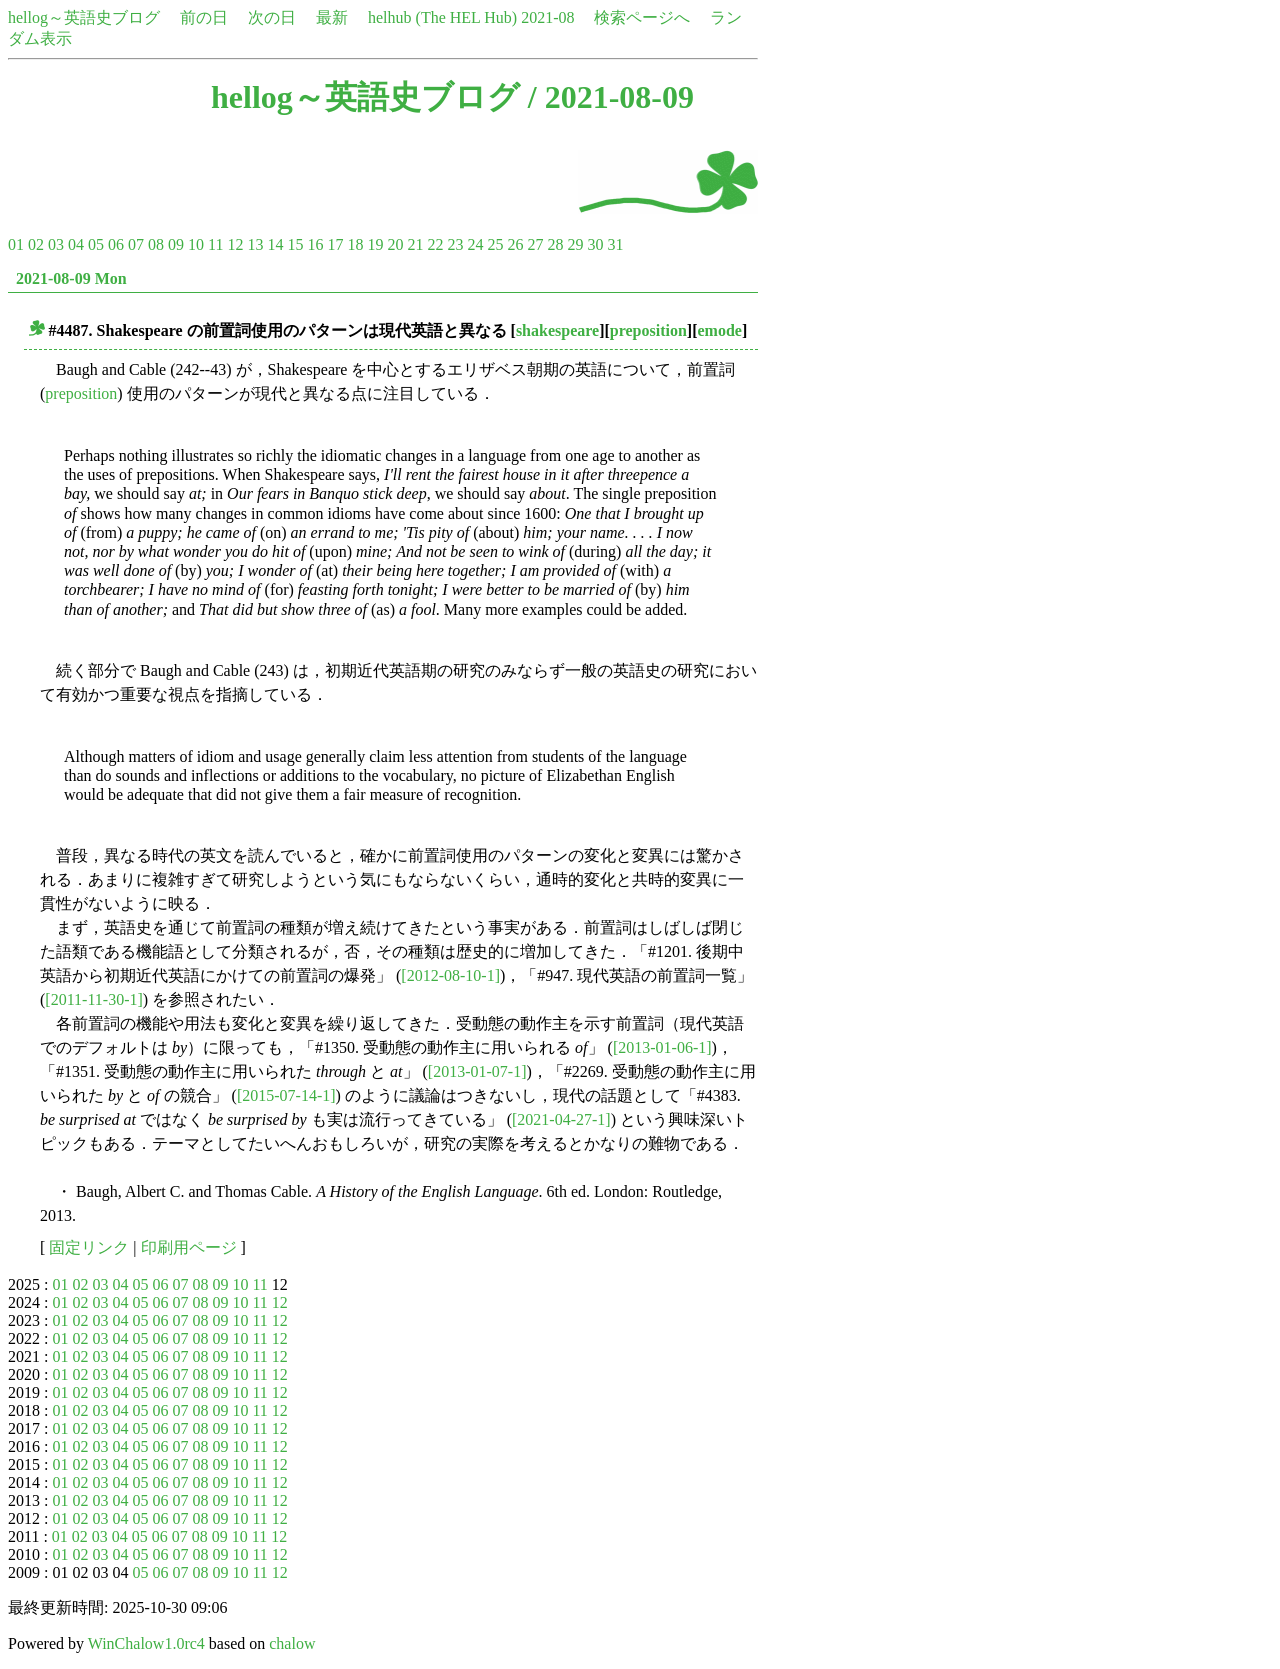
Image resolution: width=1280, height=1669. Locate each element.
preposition (648, 330)
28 (555, 244)
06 (116, 244)
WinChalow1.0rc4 (146, 1643)
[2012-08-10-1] (450, 975)
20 (395, 244)
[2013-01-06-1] (662, 1047)
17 (335, 244)
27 (535, 244)
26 (515, 244)
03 (56, 244)
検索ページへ (642, 17)
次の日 (272, 17)
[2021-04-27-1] (561, 1119)
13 (255, 244)
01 (16, 244)
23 (455, 244)
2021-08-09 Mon (71, 278)
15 (295, 244)
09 (176, 244)
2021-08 (547, 17)
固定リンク (89, 1247)
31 (615, 244)
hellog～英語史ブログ (84, 17)
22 (435, 244)
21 (415, 244)
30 (595, 244)
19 (375, 244)
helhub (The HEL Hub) (442, 17)
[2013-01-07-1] (477, 1071)
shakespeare (557, 330)
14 (275, 244)
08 (156, 244)
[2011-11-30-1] (93, 999)
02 (36, 244)
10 (196, 244)
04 (76, 244)
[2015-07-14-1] (286, 1095)
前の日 (204, 17)
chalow (292, 1643)
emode (720, 330)
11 (215, 244)
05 (96, 244)
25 (495, 244)
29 (575, 244)
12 (235, 244)
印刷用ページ (189, 1247)
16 (315, 244)
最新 (332, 17)
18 (355, 244)
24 (475, 244)
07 (136, 244)
